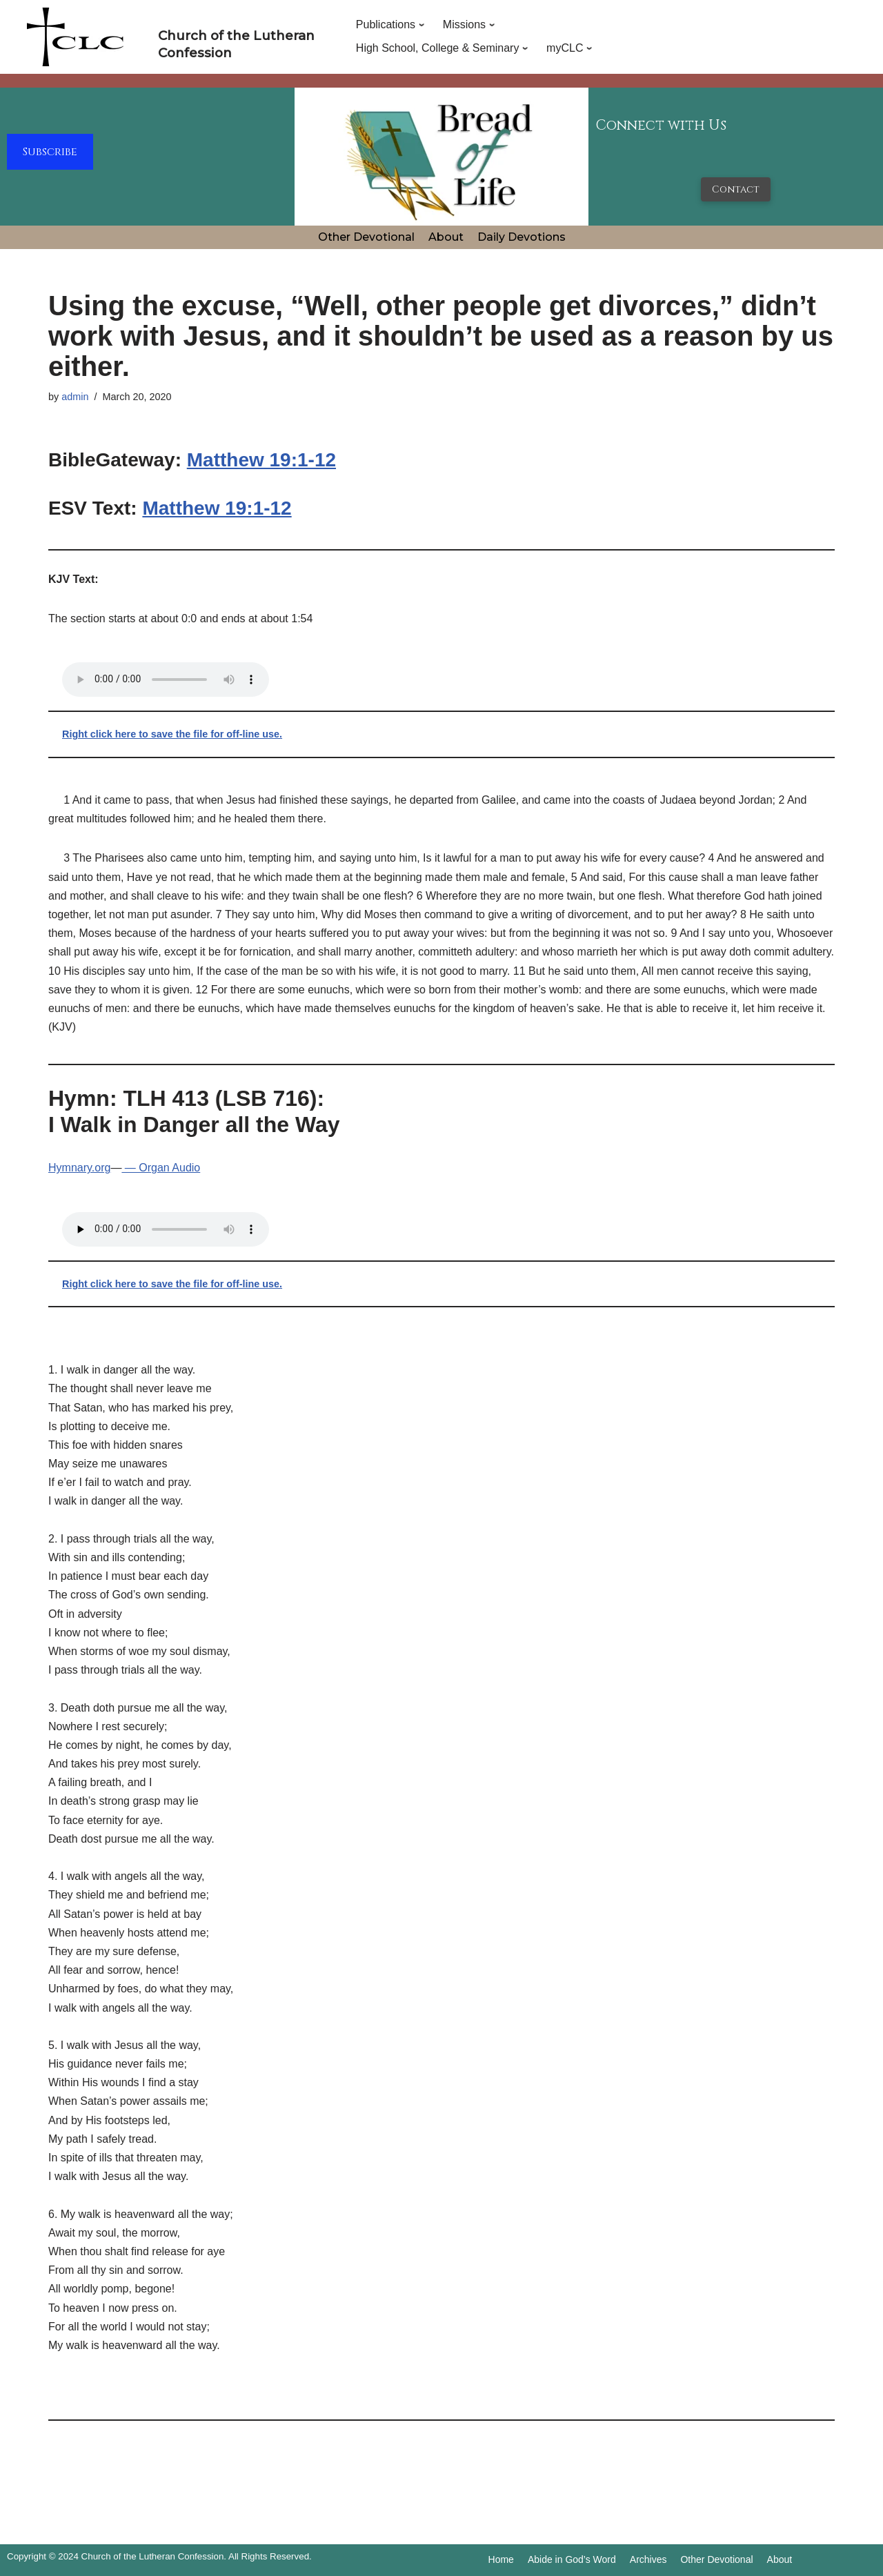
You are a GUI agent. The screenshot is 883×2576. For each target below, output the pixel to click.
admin (74, 396)
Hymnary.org (79, 1167)
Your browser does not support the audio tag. (165, 679)
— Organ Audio (160, 1167)
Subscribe (50, 151)
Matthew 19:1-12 (261, 459)
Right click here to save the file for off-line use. (172, 734)
